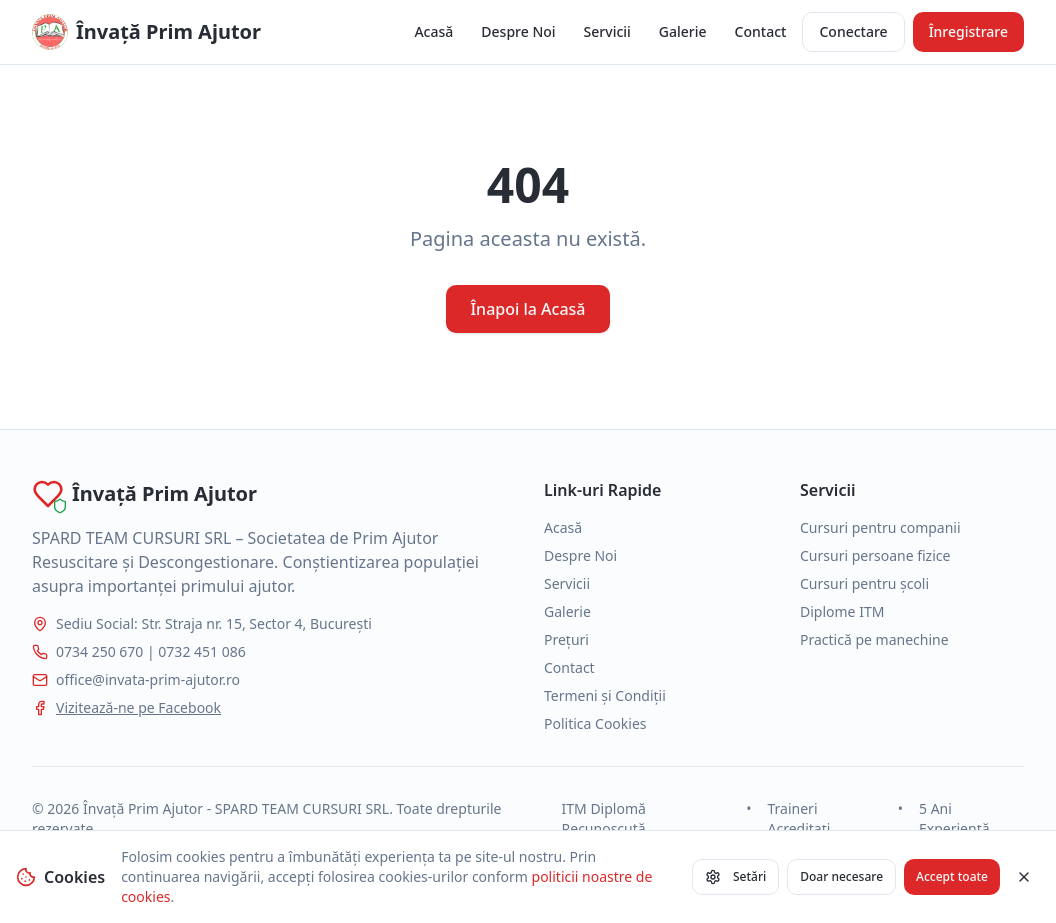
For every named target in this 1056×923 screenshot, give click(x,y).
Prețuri (566, 639)
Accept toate (952, 876)
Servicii (607, 31)
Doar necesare (841, 876)
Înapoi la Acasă (527, 309)
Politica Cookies (595, 723)
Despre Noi (518, 31)
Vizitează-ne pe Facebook (138, 707)
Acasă (433, 31)
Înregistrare (968, 31)
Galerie (683, 31)
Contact (761, 31)
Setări (735, 876)
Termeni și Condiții (605, 695)
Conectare (853, 31)
